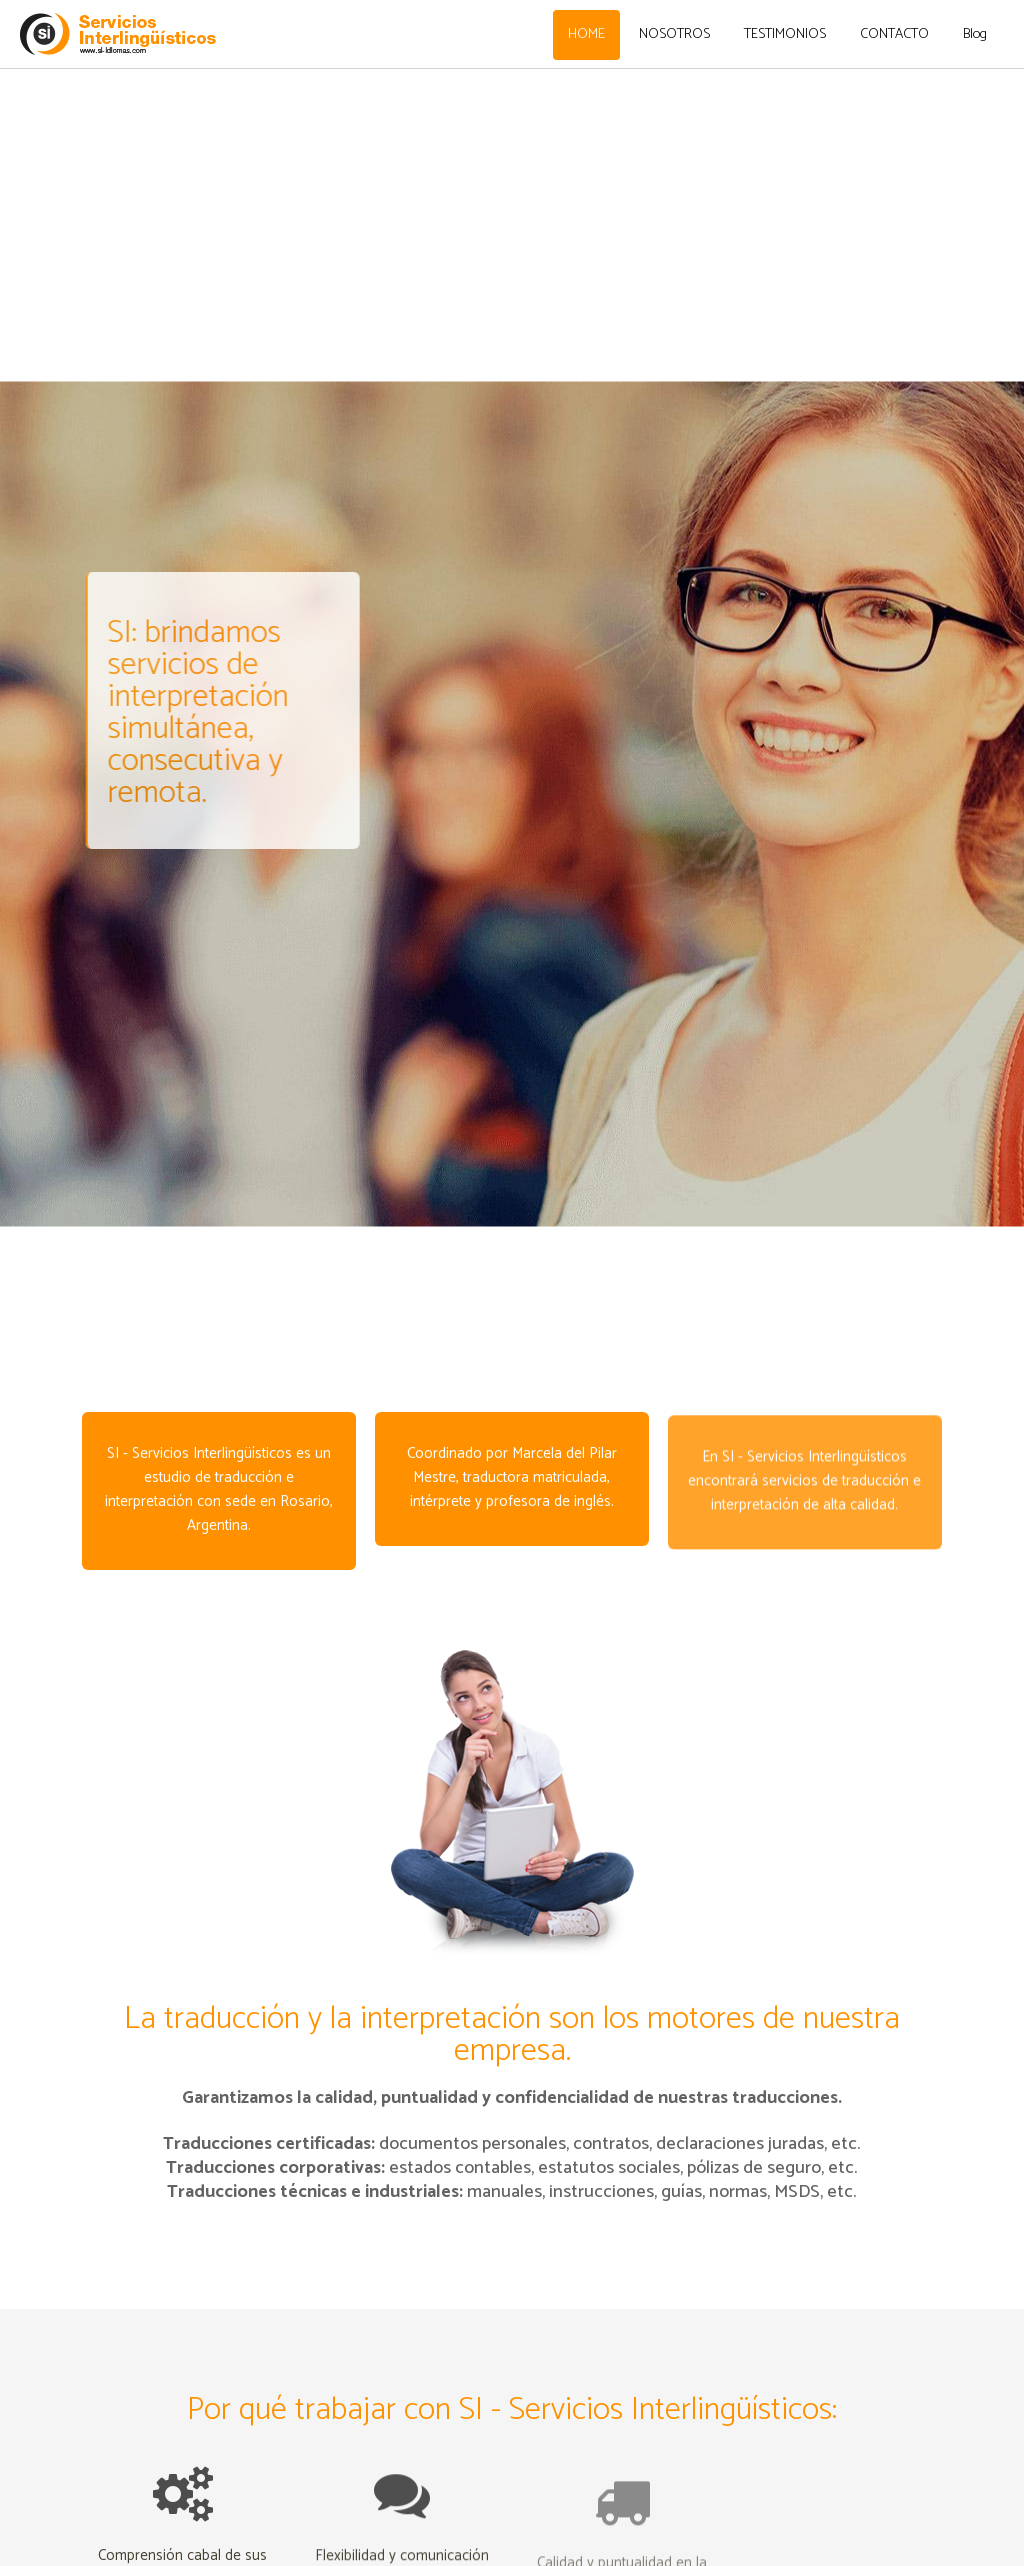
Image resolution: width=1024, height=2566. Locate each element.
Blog (975, 34)
